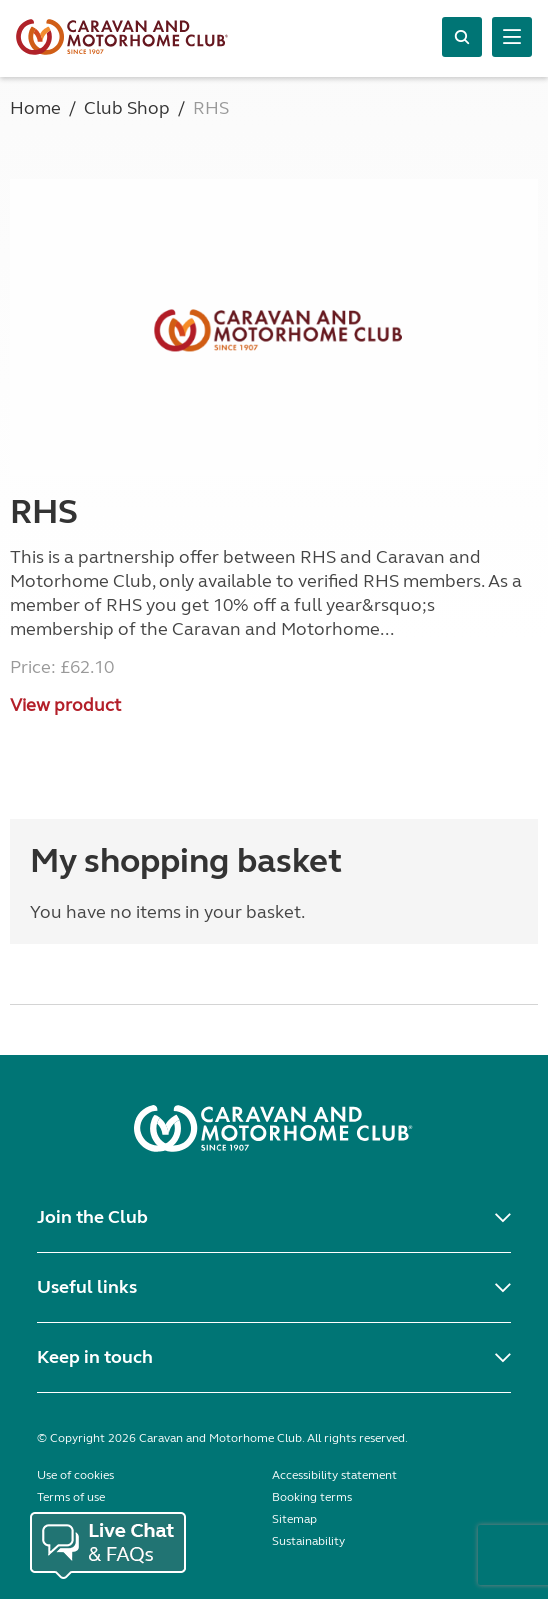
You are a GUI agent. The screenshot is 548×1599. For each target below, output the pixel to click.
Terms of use (71, 1497)
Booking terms (312, 1497)
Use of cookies (75, 1475)
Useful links (87, 1287)
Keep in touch (95, 1357)
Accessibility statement (334, 1475)
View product (65, 705)
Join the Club (92, 1217)
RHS (44, 512)
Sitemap (294, 1519)
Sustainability (308, 1541)
